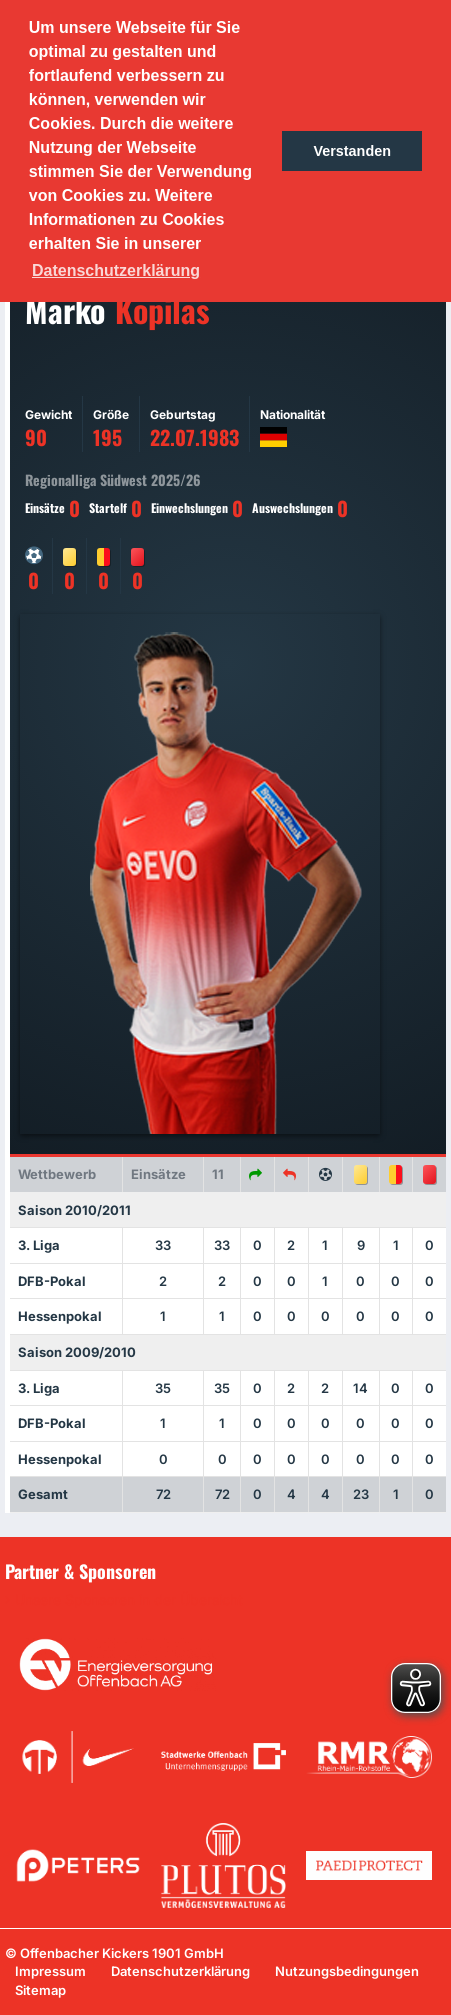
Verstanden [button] (352, 151)
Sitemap (40, 1990)
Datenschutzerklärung (180, 1971)
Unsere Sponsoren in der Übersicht (129, 1600)
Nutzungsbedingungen (347, 1971)
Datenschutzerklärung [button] (116, 270)
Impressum (50, 1971)
